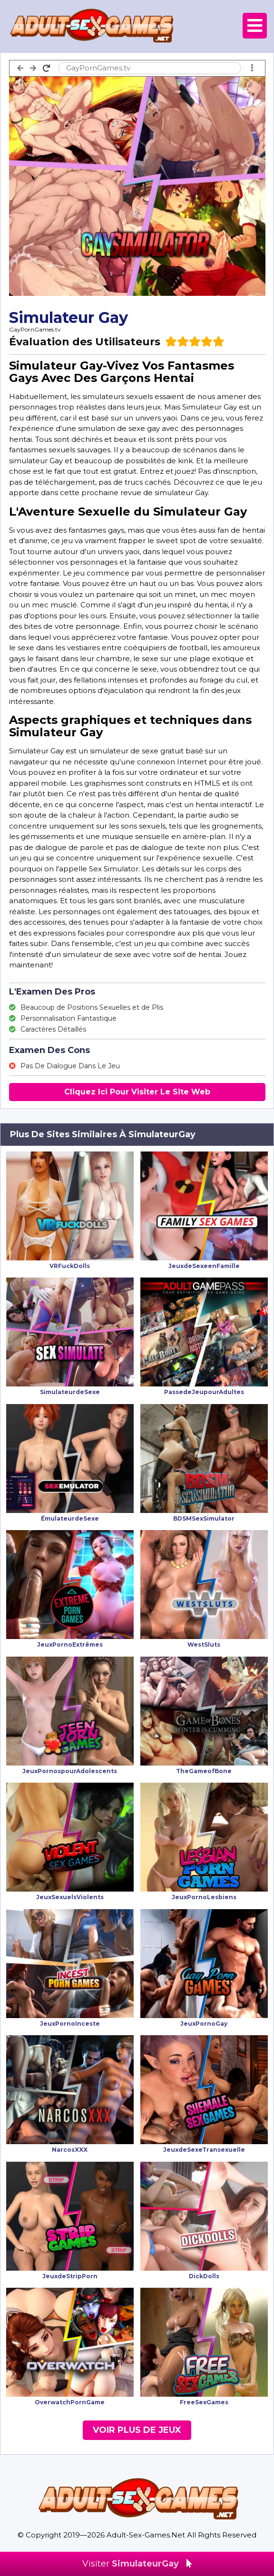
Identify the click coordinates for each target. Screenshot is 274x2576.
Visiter (137, 2563)
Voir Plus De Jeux (137, 2430)
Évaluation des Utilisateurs (84, 341)
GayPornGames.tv (35, 329)
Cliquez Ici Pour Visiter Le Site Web (137, 1091)
